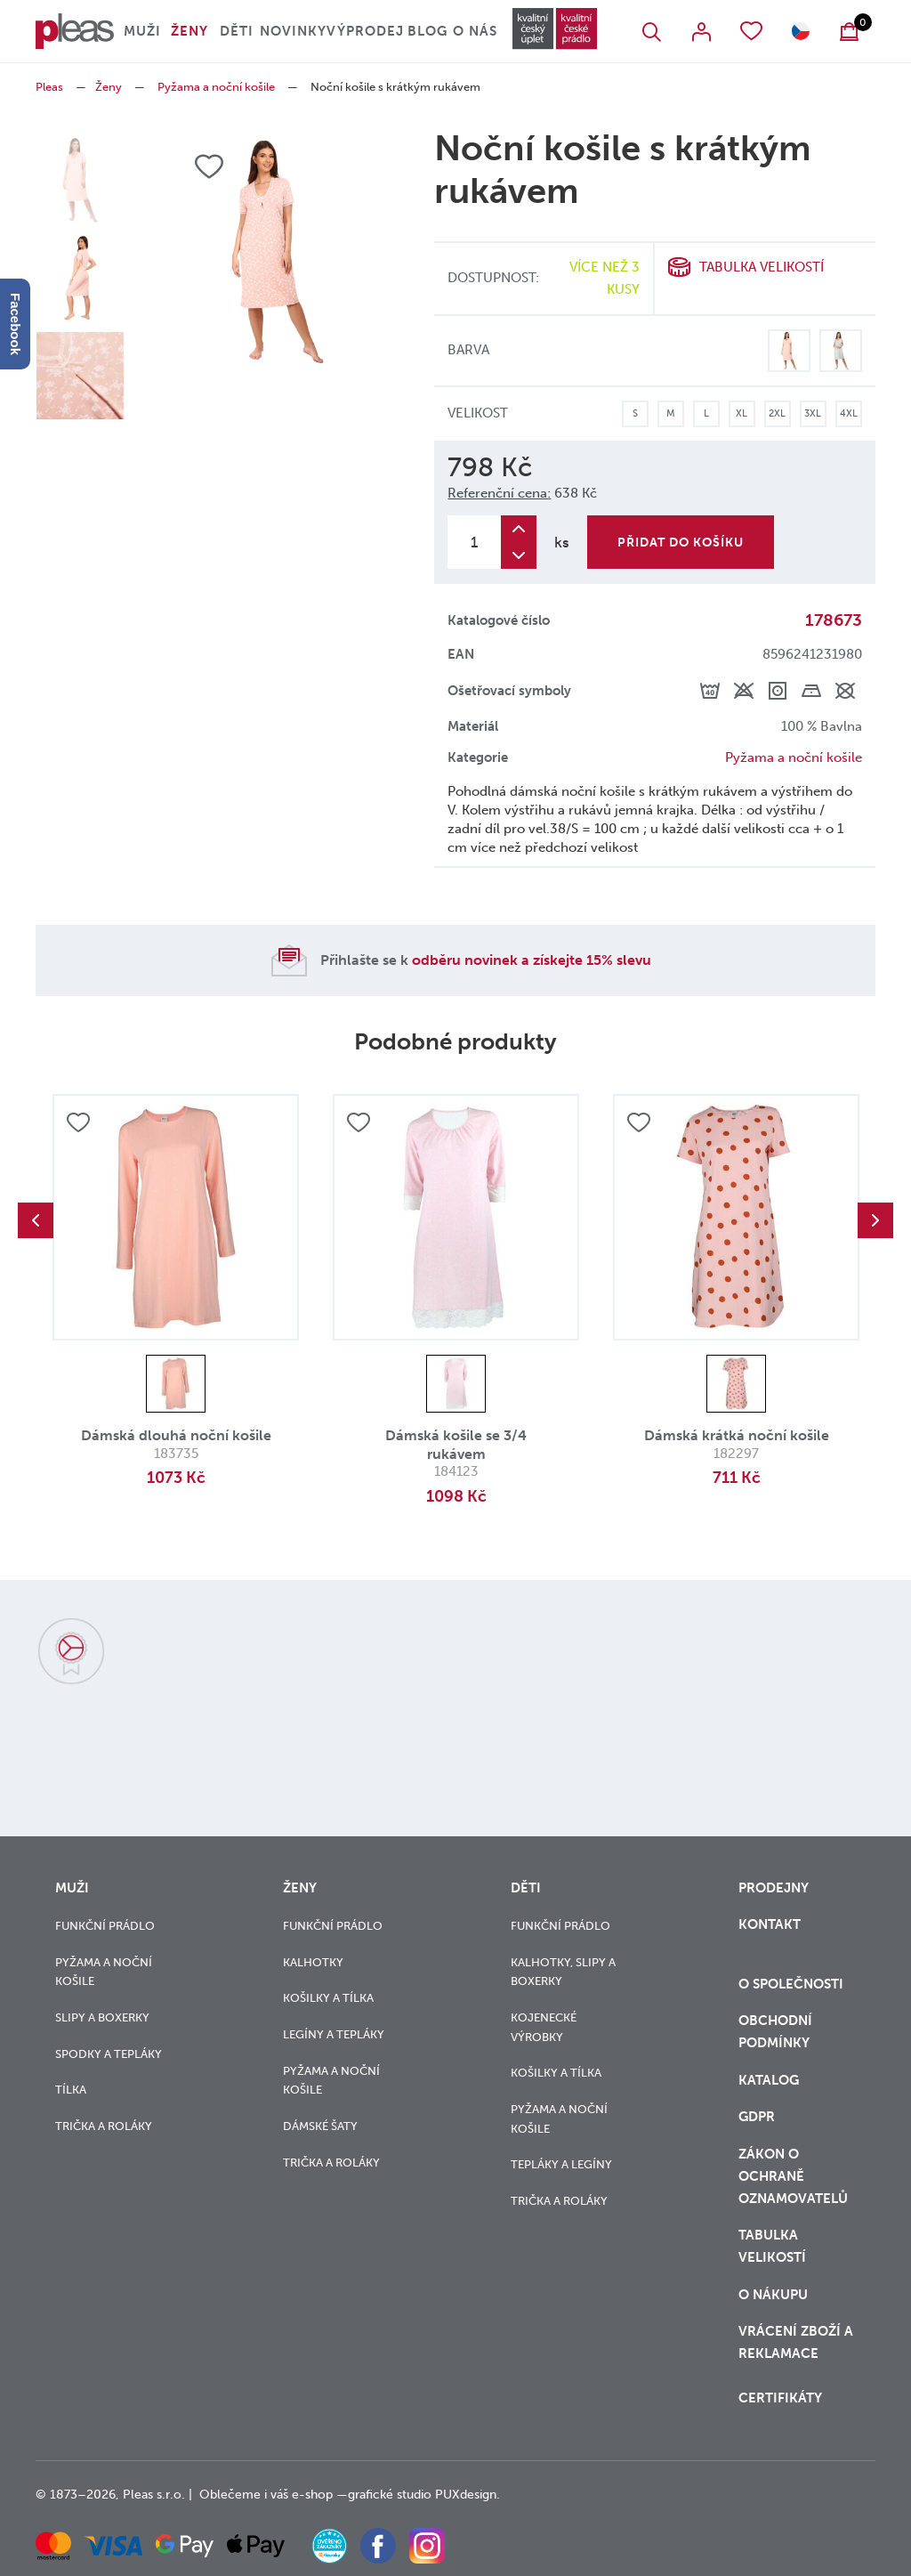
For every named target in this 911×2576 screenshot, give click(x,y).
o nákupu (773, 2295)
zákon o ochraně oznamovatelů (793, 2176)
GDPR (756, 2117)
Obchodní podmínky (775, 2032)
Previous (35, 1220)
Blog (427, 31)
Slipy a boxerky (102, 2017)
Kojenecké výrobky (543, 2027)
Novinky (293, 31)
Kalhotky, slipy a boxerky (563, 1972)
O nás (475, 31)
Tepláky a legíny (561, 2164)
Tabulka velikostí (761, 267)
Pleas (49, 86)
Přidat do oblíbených (78, 1122)
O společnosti (792, 1984)
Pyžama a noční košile (216, 86)
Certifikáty (780, 2398)
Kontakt (769, 1924)
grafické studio (389, 2494)
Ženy (189, 31)
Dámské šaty (320, 2126)
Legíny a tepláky (333, 2034)
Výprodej (365, 31)
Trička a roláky (103, 2126)
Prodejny (773, 1888)
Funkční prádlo (105, 1925)
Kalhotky (313, 1962)
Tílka (70, 2089)
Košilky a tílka (328, 1998)
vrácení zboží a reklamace (795, 2342)
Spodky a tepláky (108, 2054)
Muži (142, 31)
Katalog (770, 2080)
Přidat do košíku (680, 542)
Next (875, 1220)
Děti (237, 31)
